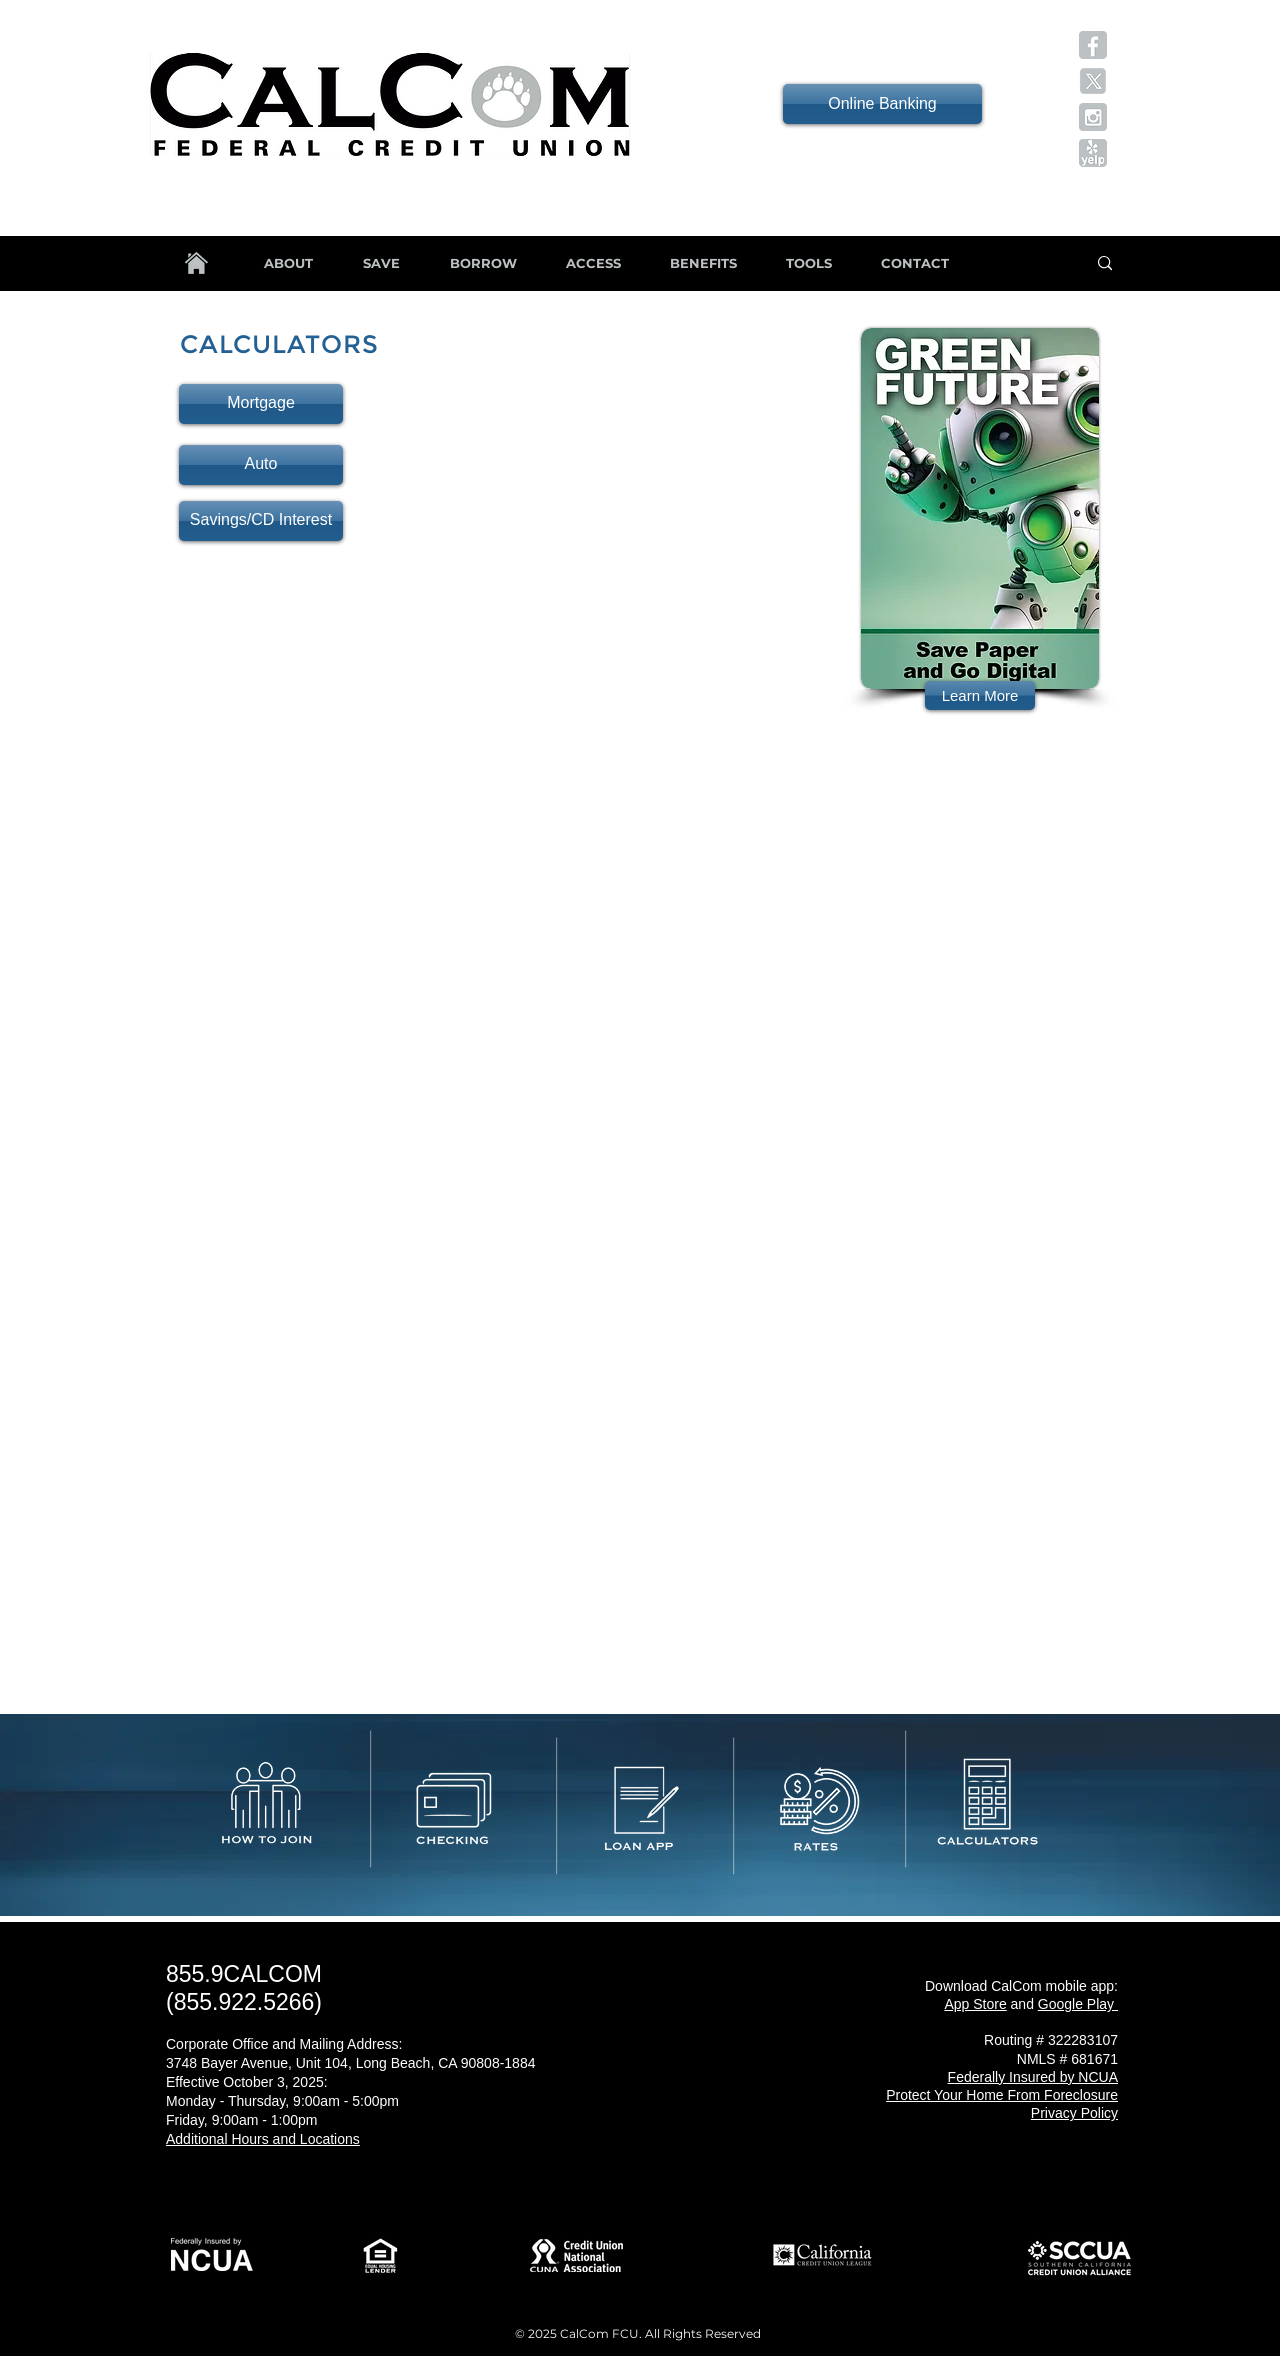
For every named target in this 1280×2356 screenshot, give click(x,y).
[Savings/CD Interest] (261, 521)
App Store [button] (975, 2004)
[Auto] (261, 465)
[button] (1093, 45)
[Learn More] (980, 695)
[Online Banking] (882, 104)
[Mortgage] (261, 404)
